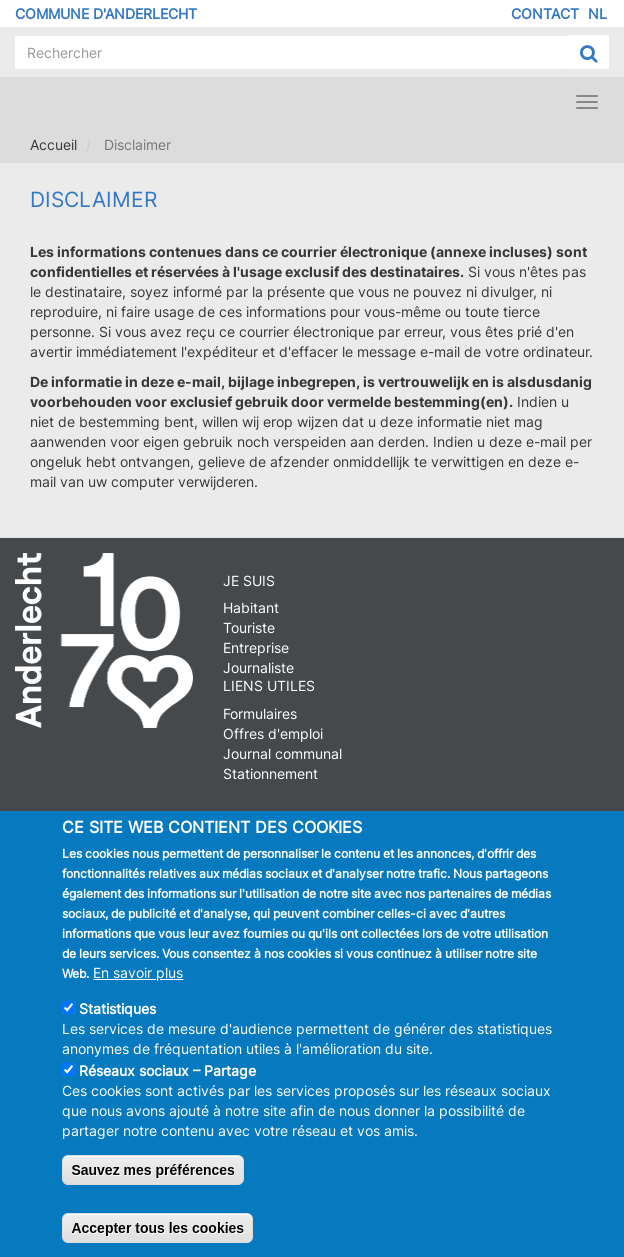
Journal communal (282, 753)
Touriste (249, 627)
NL (597, 13)
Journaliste (258, 667)
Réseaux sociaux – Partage (167, 1077)
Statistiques (117, 1015)
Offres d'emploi (273, 733)
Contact (545, 13)
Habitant (251, 607)
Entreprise (256, 647)
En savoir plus (138, 979)
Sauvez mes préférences (152, 1177)
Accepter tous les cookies (157, 1235)
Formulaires (260, 713)
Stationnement (270, 773)
